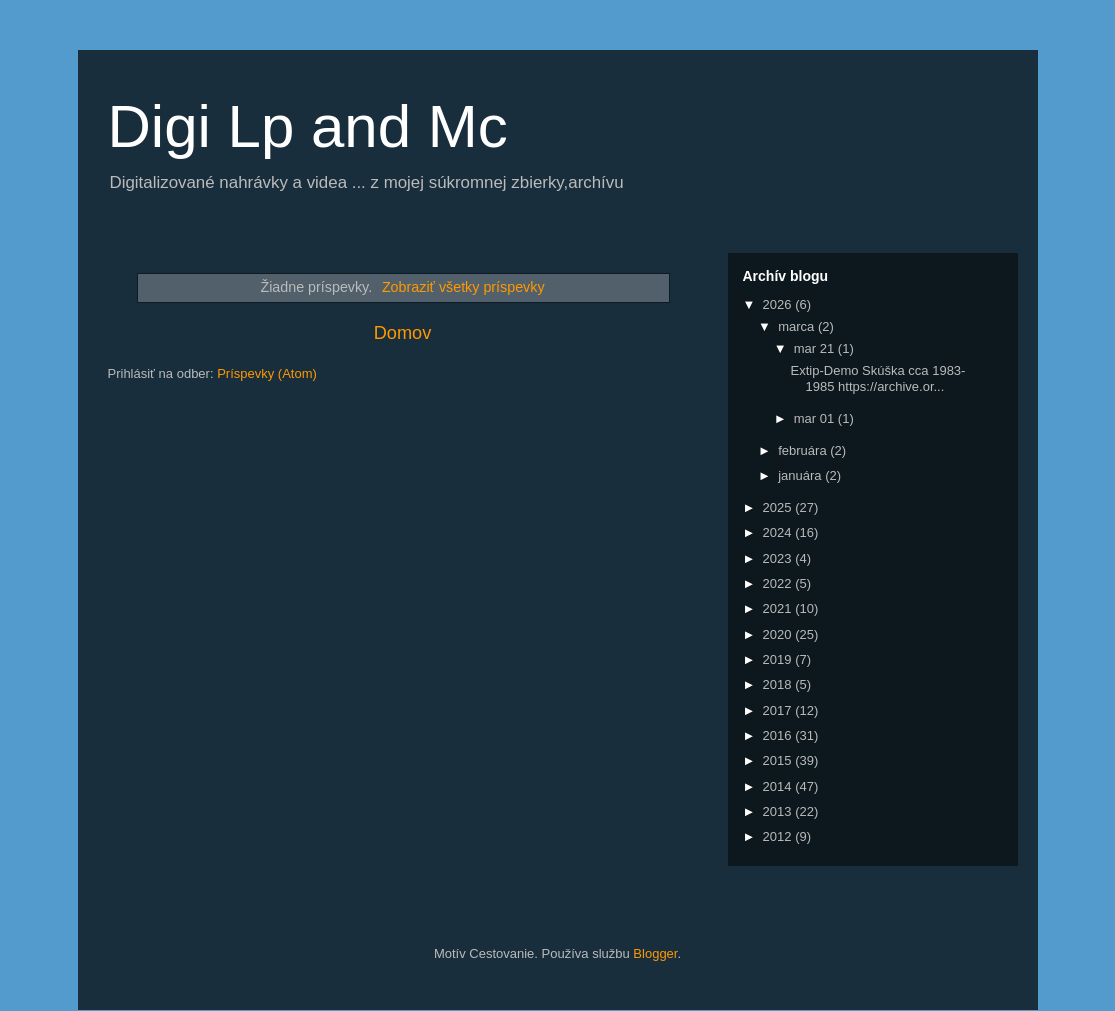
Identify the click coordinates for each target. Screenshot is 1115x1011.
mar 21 (816, 348)
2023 (779, 558)
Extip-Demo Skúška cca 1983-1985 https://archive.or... (878, 378)
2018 (779, 684)
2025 (779, 507)
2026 (779, 304)
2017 (779, 710)
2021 (779, 608)
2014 (779, 786)
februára (804, 450)
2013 (779, 811)
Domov (403, 333)
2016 (779, 735)
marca (798, 326)
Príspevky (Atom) (267, 373)
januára (801, 475)
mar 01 (816, 418)
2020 (779, 634)
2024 (779, 532)
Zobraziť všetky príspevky (463, 287)
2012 (779, 836)
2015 (779, 760)
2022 (779, 583)
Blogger (655, 953)
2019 (779, 659)
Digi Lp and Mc (308, 126)
